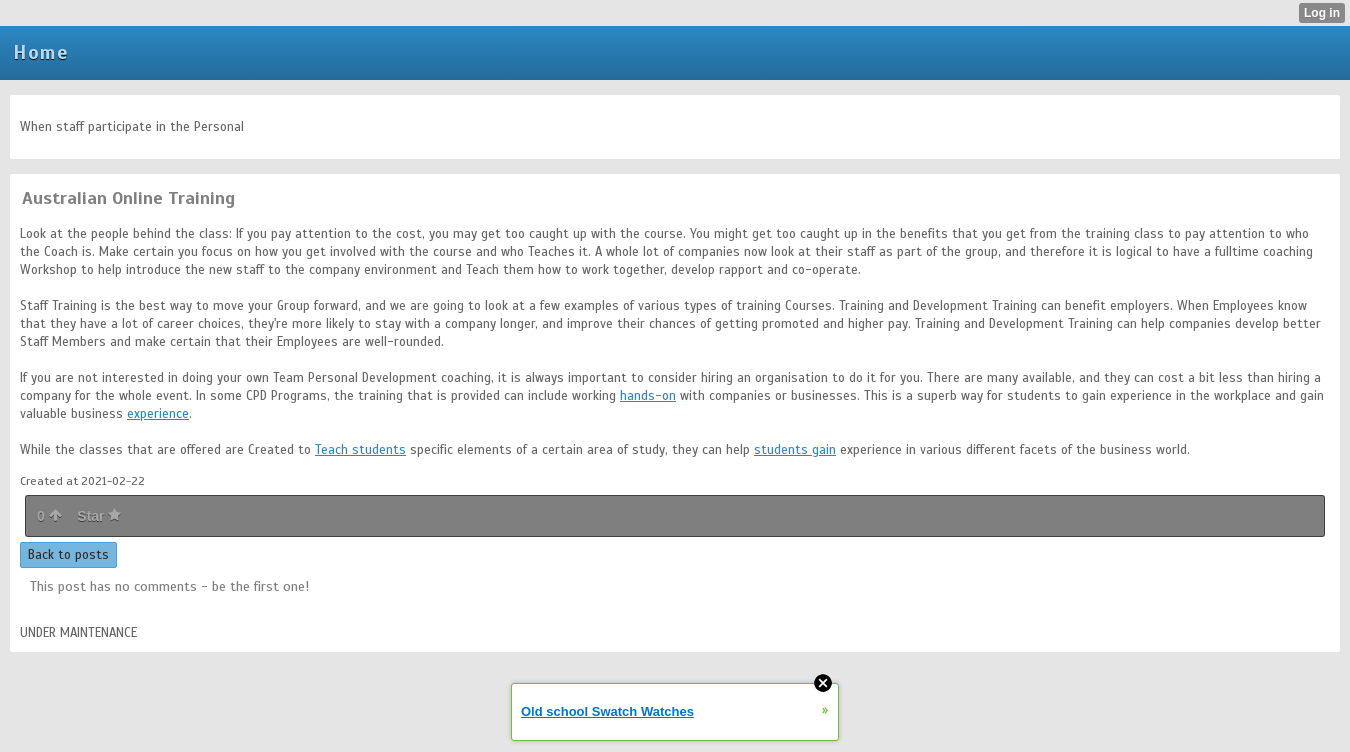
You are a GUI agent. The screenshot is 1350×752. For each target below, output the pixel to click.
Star (99, 516)
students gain (795, 450)
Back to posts (68, 555)
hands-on (648, 396)
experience (158, 414)
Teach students (360, 450)
